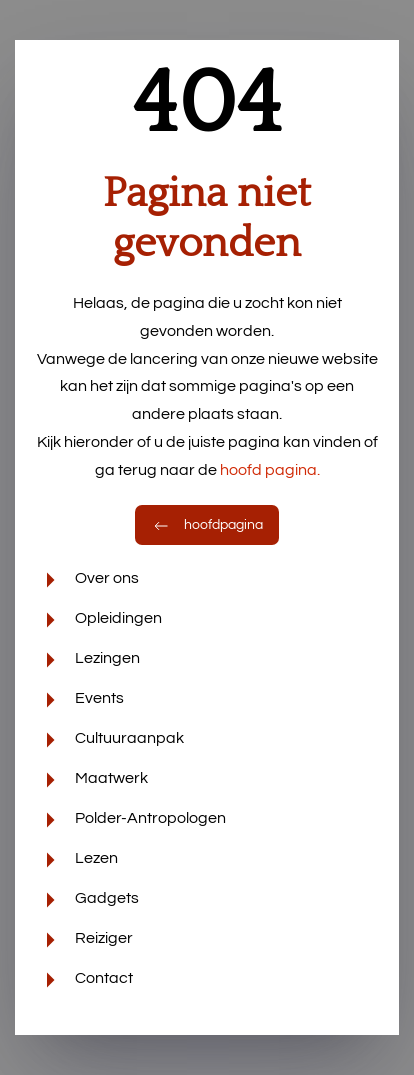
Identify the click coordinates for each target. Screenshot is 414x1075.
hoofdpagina (207, 525)
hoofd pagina (270, 470)
